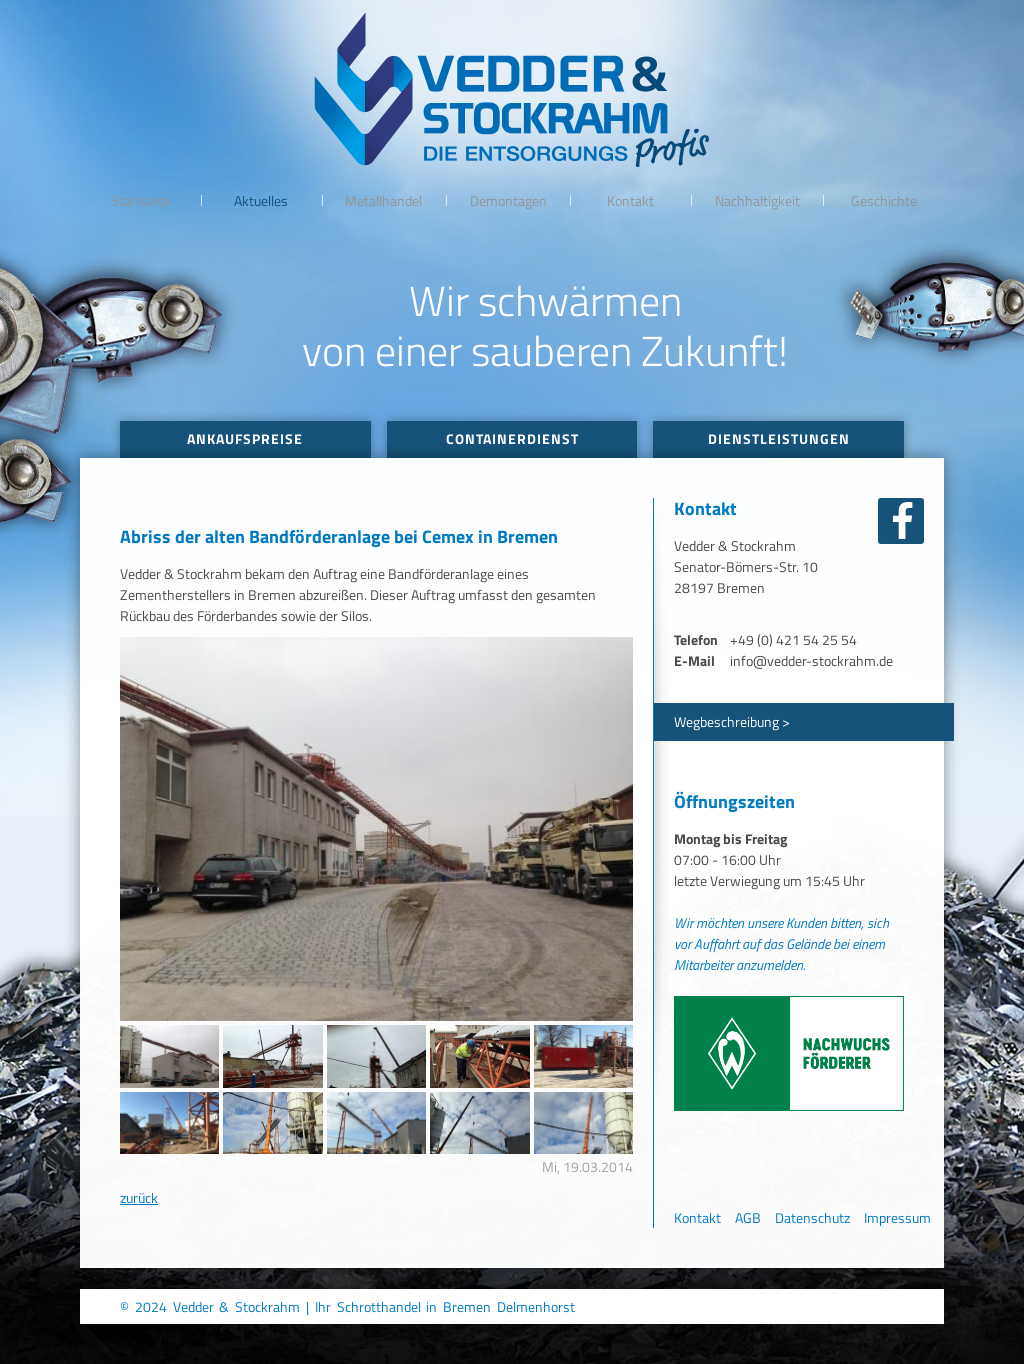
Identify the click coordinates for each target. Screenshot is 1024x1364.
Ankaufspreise (245, 438)
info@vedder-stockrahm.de (811, 660)
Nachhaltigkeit (757, 200)
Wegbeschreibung (726, 721)
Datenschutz (812, 1217)
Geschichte (884, 200)
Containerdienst (512, 438)
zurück (139, 1197)
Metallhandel (383, 200)
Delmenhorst (536, 1306)
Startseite (140, 200)
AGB (748, 1217)
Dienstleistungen (779, 438)
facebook (901, 521)
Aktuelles (261, 200)
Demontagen (508, 200)
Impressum (897, 1217)
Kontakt (630, 200)
